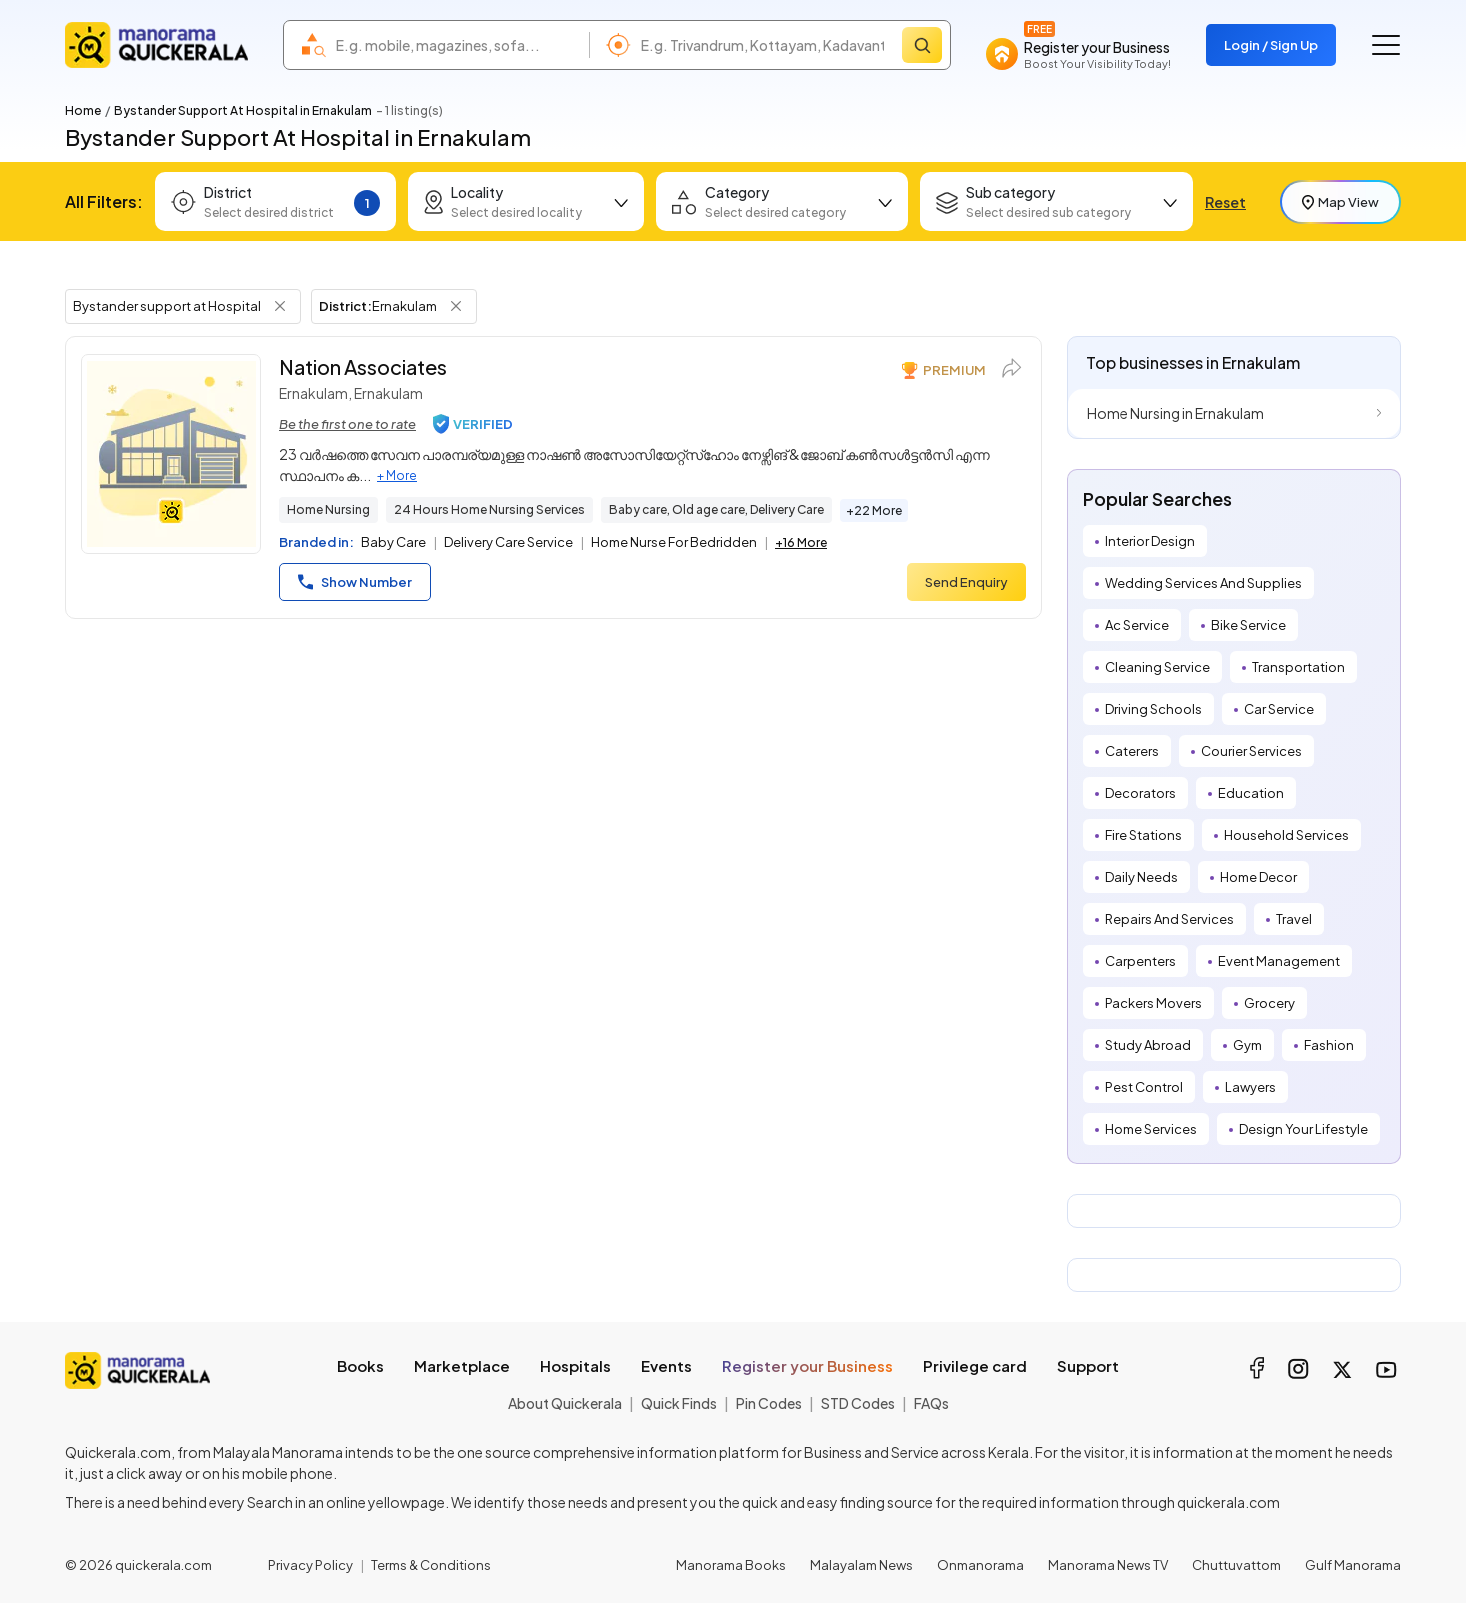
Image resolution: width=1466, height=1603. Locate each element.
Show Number (355, 582)
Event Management (1279, 961)
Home (83, 110)
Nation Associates (363, 366)
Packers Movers (1153, 1003)
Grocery (1269, 1003)
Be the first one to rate (347, 424)
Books (360, 1365)
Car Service (1279, 709)
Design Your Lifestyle (1303, 1129)
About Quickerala (565, 1403)
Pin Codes (769, 1403)
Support (1088, 1365)
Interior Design (1150, 541)
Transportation (1298, 667)
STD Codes (858, 1403)
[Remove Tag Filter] (280, 306)
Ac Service (1137, 625)
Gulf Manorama (1353, 1565)
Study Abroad (1148, 1045)
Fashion (1329, 1045)
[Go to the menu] (1386, 45)
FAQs (931, 1403)
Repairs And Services (1169, 919)
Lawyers (1250, 1087)
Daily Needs (1141, 877)
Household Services (1286, 835)
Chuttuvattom (1236, 1565)
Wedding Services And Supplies (1203, 583)
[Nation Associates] (171, 454)
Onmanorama (980, 1565)
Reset (1225, 202)
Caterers (1132, 751)
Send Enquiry (966, 582)
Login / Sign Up (1271, 45)
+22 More (874, 510)
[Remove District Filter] (456, 306)
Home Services (1151, 1129)
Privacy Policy (310, 1565)
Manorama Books (731, 1565)
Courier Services (1251, 751)
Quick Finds (679, 1403)
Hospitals (575, 1365)
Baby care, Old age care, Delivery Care (716, 509)
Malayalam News (861, 1565)
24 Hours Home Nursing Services (489, 509)
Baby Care (393, 542)
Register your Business (807, 1365)
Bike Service (1248, 625)
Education (1251, 793)
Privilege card (975, 1365)
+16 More (801, 542)
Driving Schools (1153, 709)
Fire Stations (1143, 835)
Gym (1247, 1045)
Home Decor (1258, 877)
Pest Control (1144, 1087)
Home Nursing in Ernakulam (1175, 413)
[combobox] (457, 45)
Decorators (1140, 793)
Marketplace (462, 1365)
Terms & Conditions (431, 1565)
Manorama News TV (1108, 1565)
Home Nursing (328, 509)
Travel (1294, 919)
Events (666, 1365)
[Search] (922, 45)
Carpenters (1140, 961)
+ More (397, 475)
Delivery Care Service (508, 542)
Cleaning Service (1157, 667)
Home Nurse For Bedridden (674, 542)
